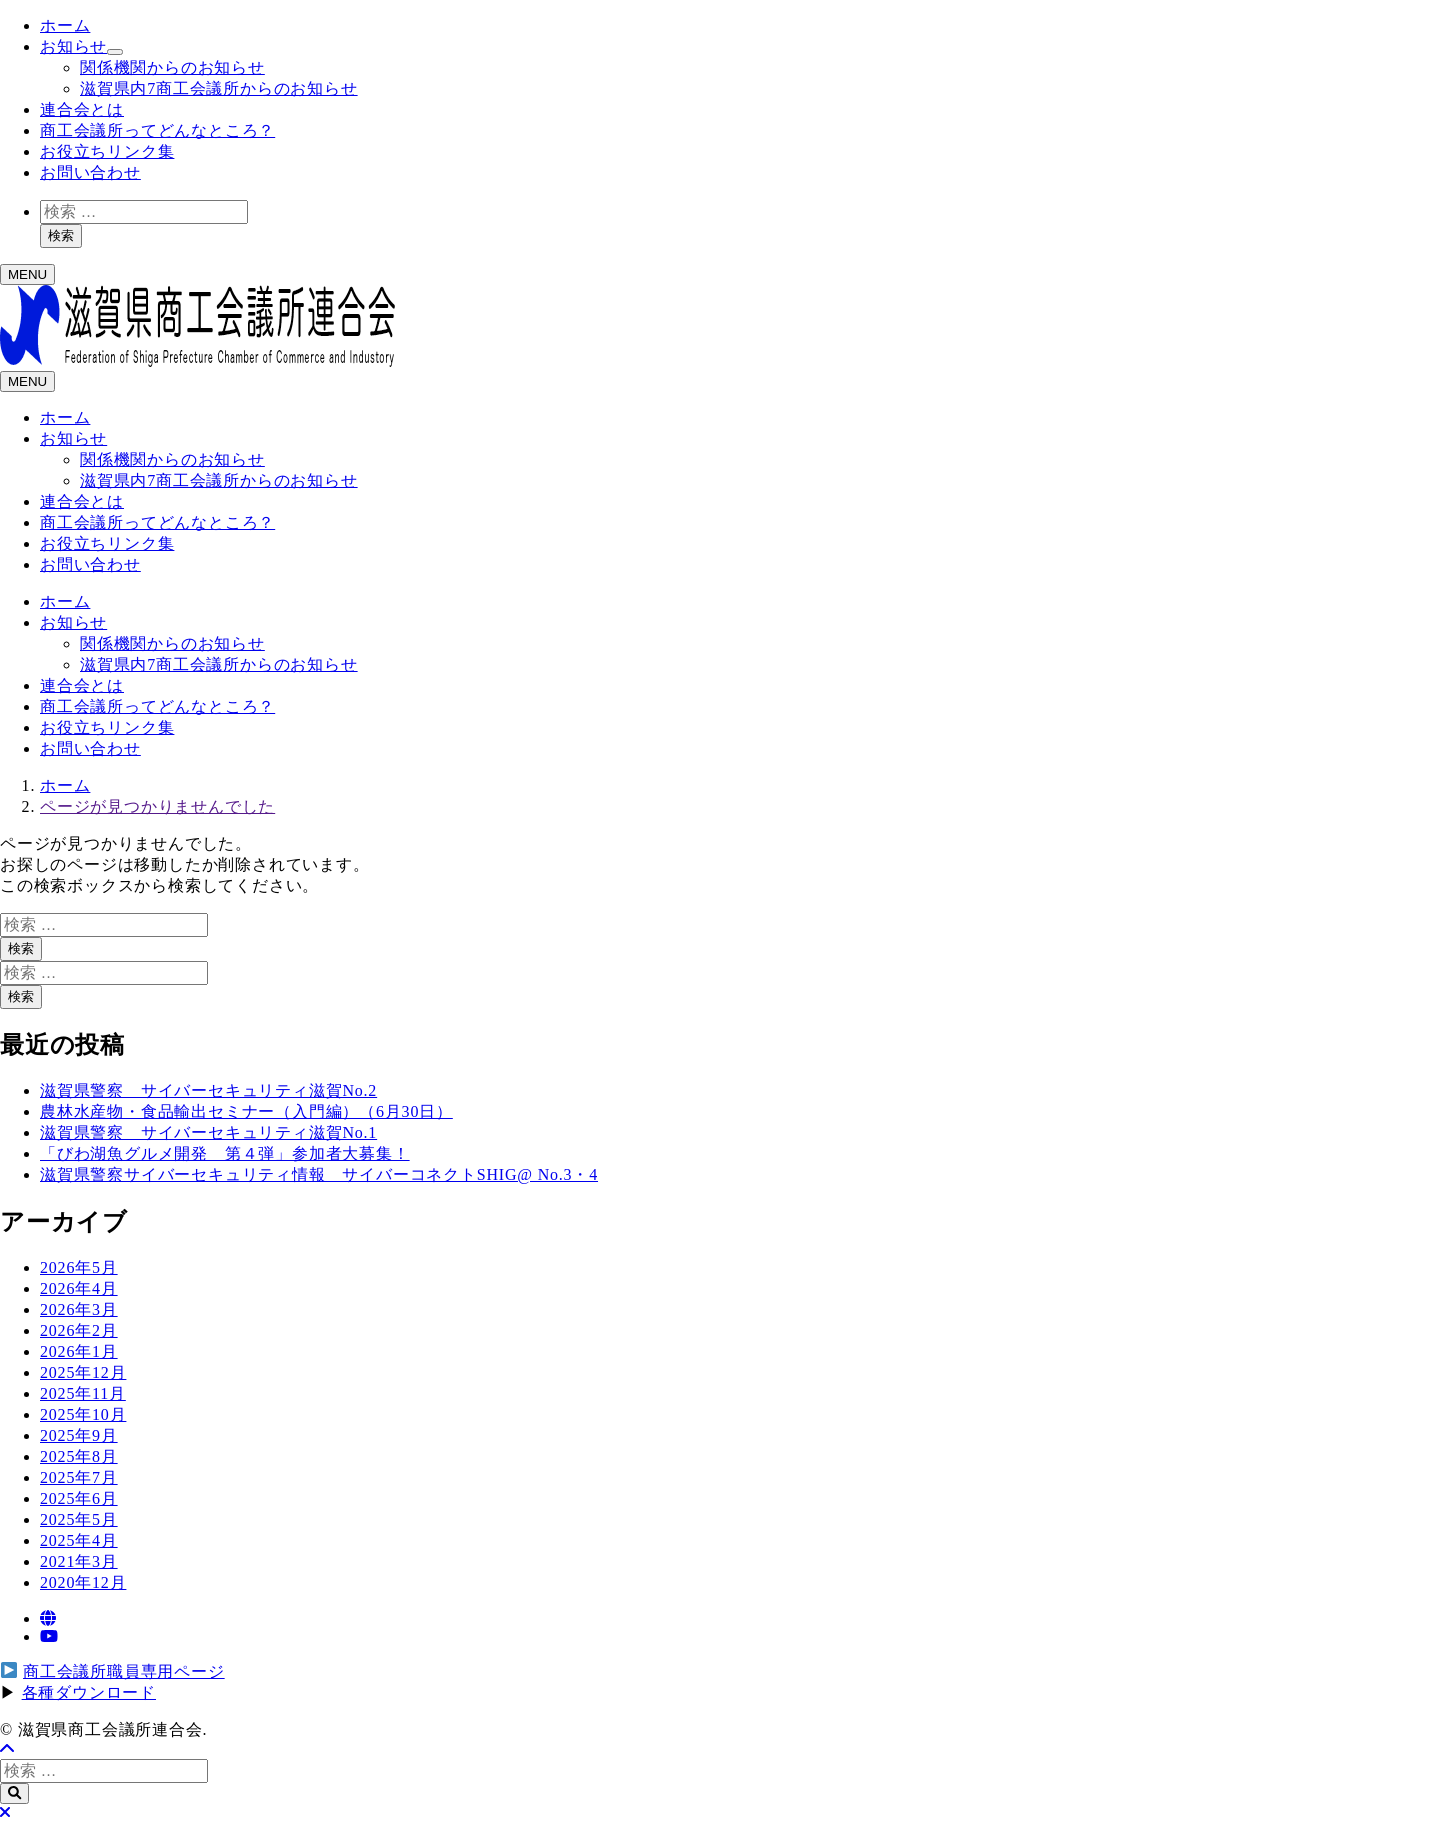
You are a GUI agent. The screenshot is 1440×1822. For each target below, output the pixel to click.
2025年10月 (83, 1414)
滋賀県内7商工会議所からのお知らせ (219, 88)
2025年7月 (79, 1477)
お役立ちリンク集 (107, 151)
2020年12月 (83, 1582)
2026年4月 (79, 1288)
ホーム (65, 25)
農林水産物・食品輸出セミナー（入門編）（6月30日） (246, 1111)
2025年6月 (79, 1498)
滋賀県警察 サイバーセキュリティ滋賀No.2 (208, 1090)
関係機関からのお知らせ (172, 67)
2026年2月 (79, 1330)
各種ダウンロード (89, 1692)
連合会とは (82, 109)
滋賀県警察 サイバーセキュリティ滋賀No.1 (208, 1132)
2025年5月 (79, 1519)
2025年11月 (83, 1393)
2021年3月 (79, 1561)
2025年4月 (79, 1540)
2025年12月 (83, 1372)
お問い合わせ (90, 172)
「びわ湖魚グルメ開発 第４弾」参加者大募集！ (225, 1153)
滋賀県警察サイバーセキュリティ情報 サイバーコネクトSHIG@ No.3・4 (319, 1174)
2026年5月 (79, 1267)
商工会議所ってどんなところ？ (157, 130)
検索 (61, 235)
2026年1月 (79, 1351)
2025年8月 (79, 1456)
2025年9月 (79, 1435)
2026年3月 (79, 1309)
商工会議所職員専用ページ (124, 1671)
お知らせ (73, 46)
